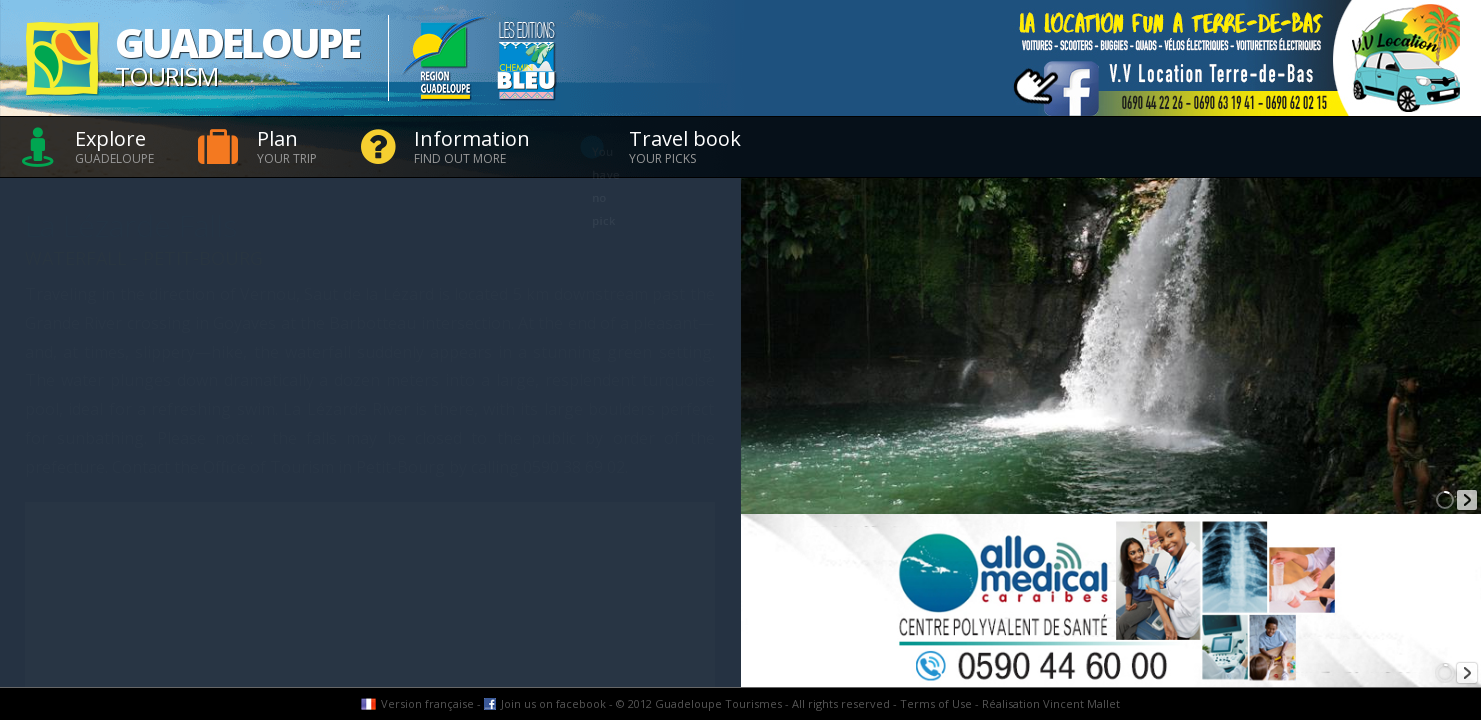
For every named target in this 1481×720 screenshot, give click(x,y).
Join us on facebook (553, 703)
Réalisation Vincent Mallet (1051, 703)
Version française (427, 703)
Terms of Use (936, 703)
